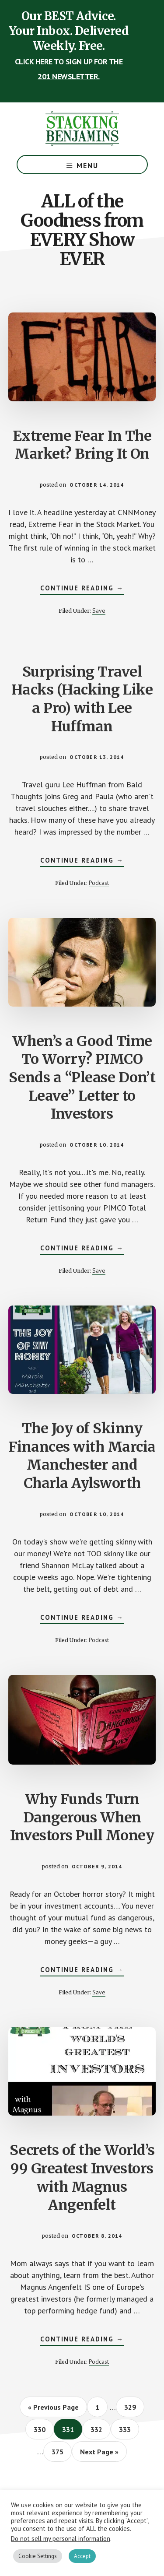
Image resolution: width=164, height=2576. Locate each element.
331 (70, 2429)
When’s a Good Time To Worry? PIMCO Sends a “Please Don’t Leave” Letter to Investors (82, 1077)
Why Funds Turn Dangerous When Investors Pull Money (82, 1817)
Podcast (99, 883)
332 (98, 2429)
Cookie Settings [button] (37, 2556)
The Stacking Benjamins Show (82, 128)
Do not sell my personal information (60, 2538)
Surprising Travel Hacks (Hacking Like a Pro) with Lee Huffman (82, 699)
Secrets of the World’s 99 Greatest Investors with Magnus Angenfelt (82, 2177)
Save (98, 610)
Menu (87, 165)
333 (127, 2429)
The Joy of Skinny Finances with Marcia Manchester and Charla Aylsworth (82, 1456)
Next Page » (99, 2454)
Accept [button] (82, 2556)
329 (132, 2406)
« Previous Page (53, 2409)
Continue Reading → (82, 589)
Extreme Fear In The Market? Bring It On (82, 445)
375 (59, 2451)
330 (41, 2429)
